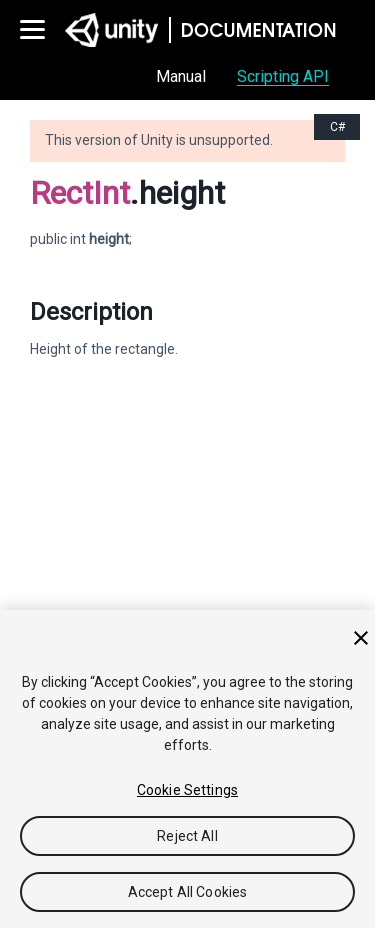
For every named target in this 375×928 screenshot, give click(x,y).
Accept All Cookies (188, 892)
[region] (187, 769)
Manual (181, 76)
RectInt (80, 193)
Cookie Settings (187, 790)
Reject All (187, 836)
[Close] (361, 638)
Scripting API (283, 76)
